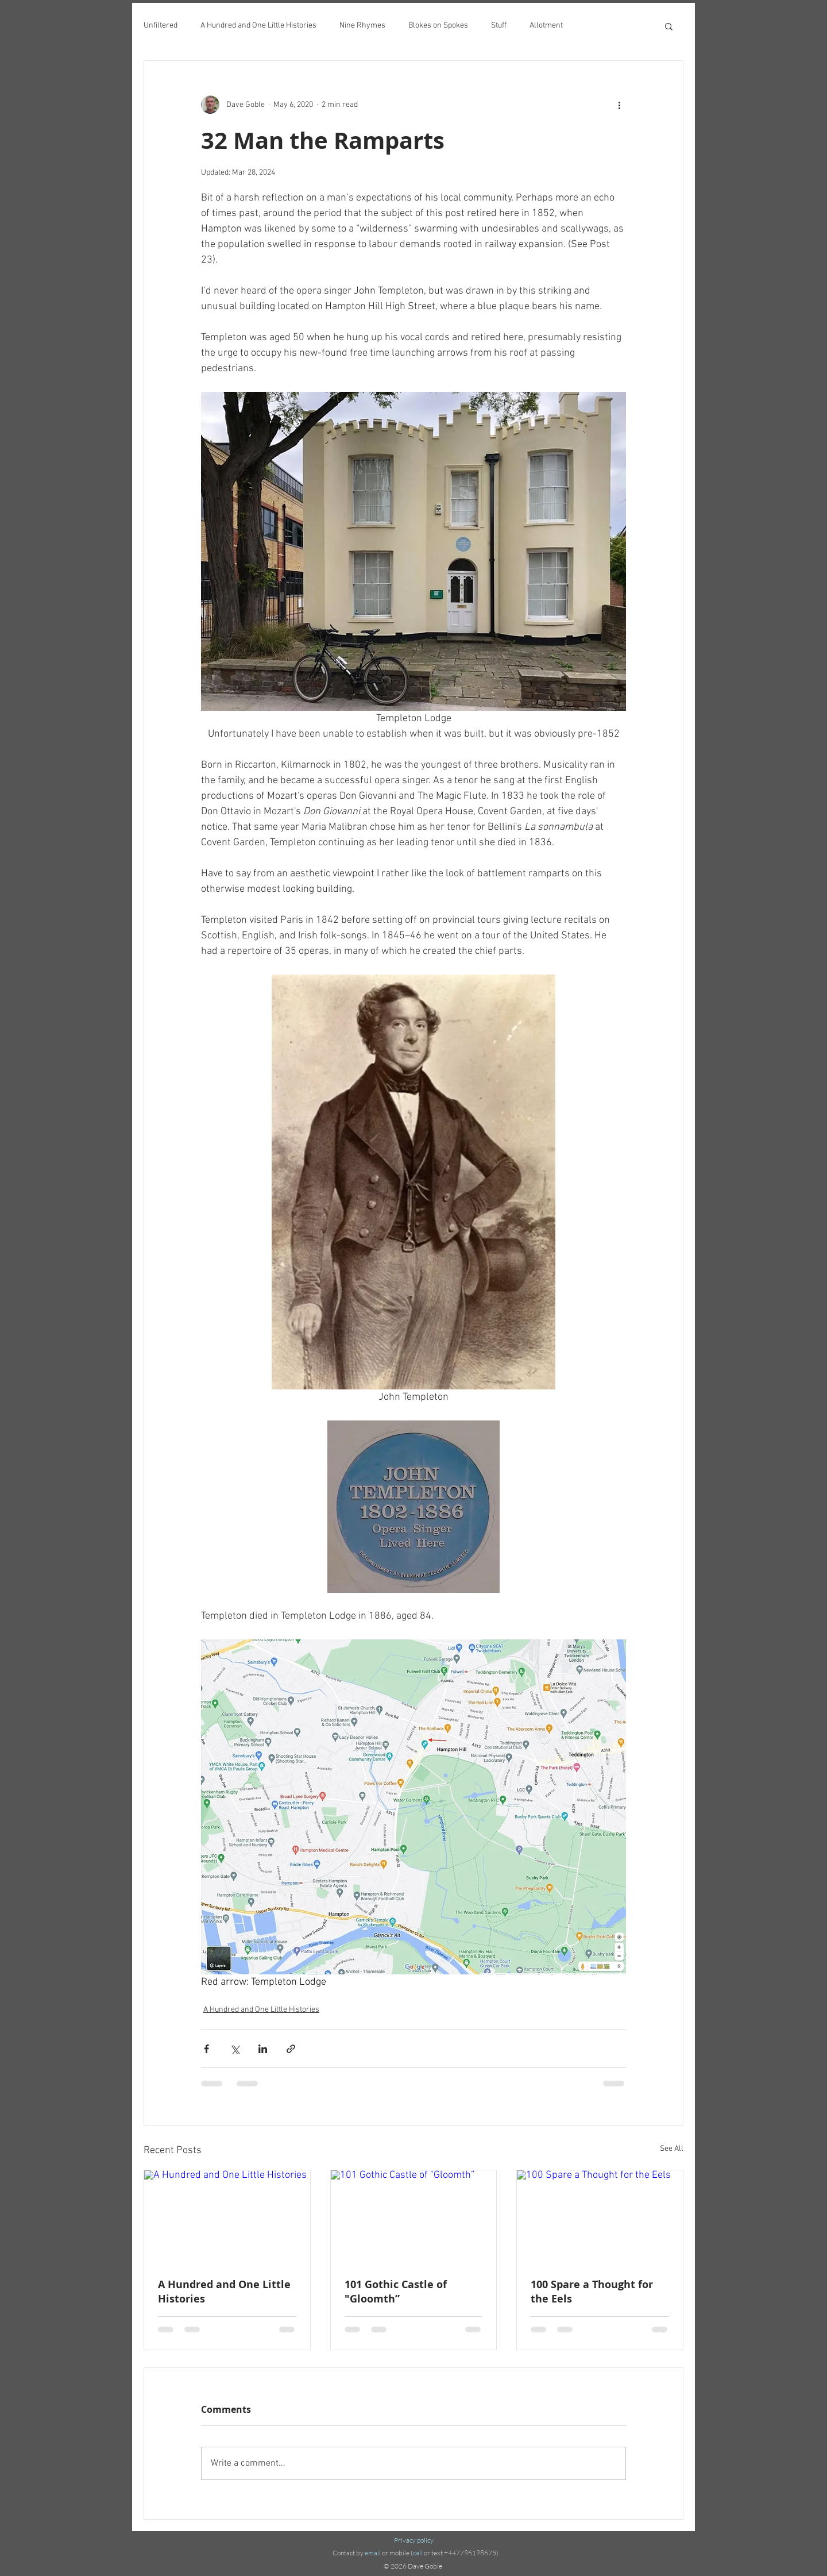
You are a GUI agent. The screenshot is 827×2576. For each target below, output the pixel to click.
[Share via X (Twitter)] (234, 2048)
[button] (668, 25)
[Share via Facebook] (206, 2048)
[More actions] (619, 104)
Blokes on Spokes (438, 25)
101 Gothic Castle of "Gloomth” (396, 2291)
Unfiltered (160, 25)
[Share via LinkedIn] (262, 2048)
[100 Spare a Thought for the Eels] (600, 2216)
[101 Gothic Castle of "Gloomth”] (414, 2216)
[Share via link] (290, 2048)
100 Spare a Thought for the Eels (592, 2291)
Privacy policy (414, 2540)
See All (671, 2149)
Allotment (546, 25)
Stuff (499, 25)
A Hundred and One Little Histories (258, 25)
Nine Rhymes (362, 25)
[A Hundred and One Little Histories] (227, 2216)
